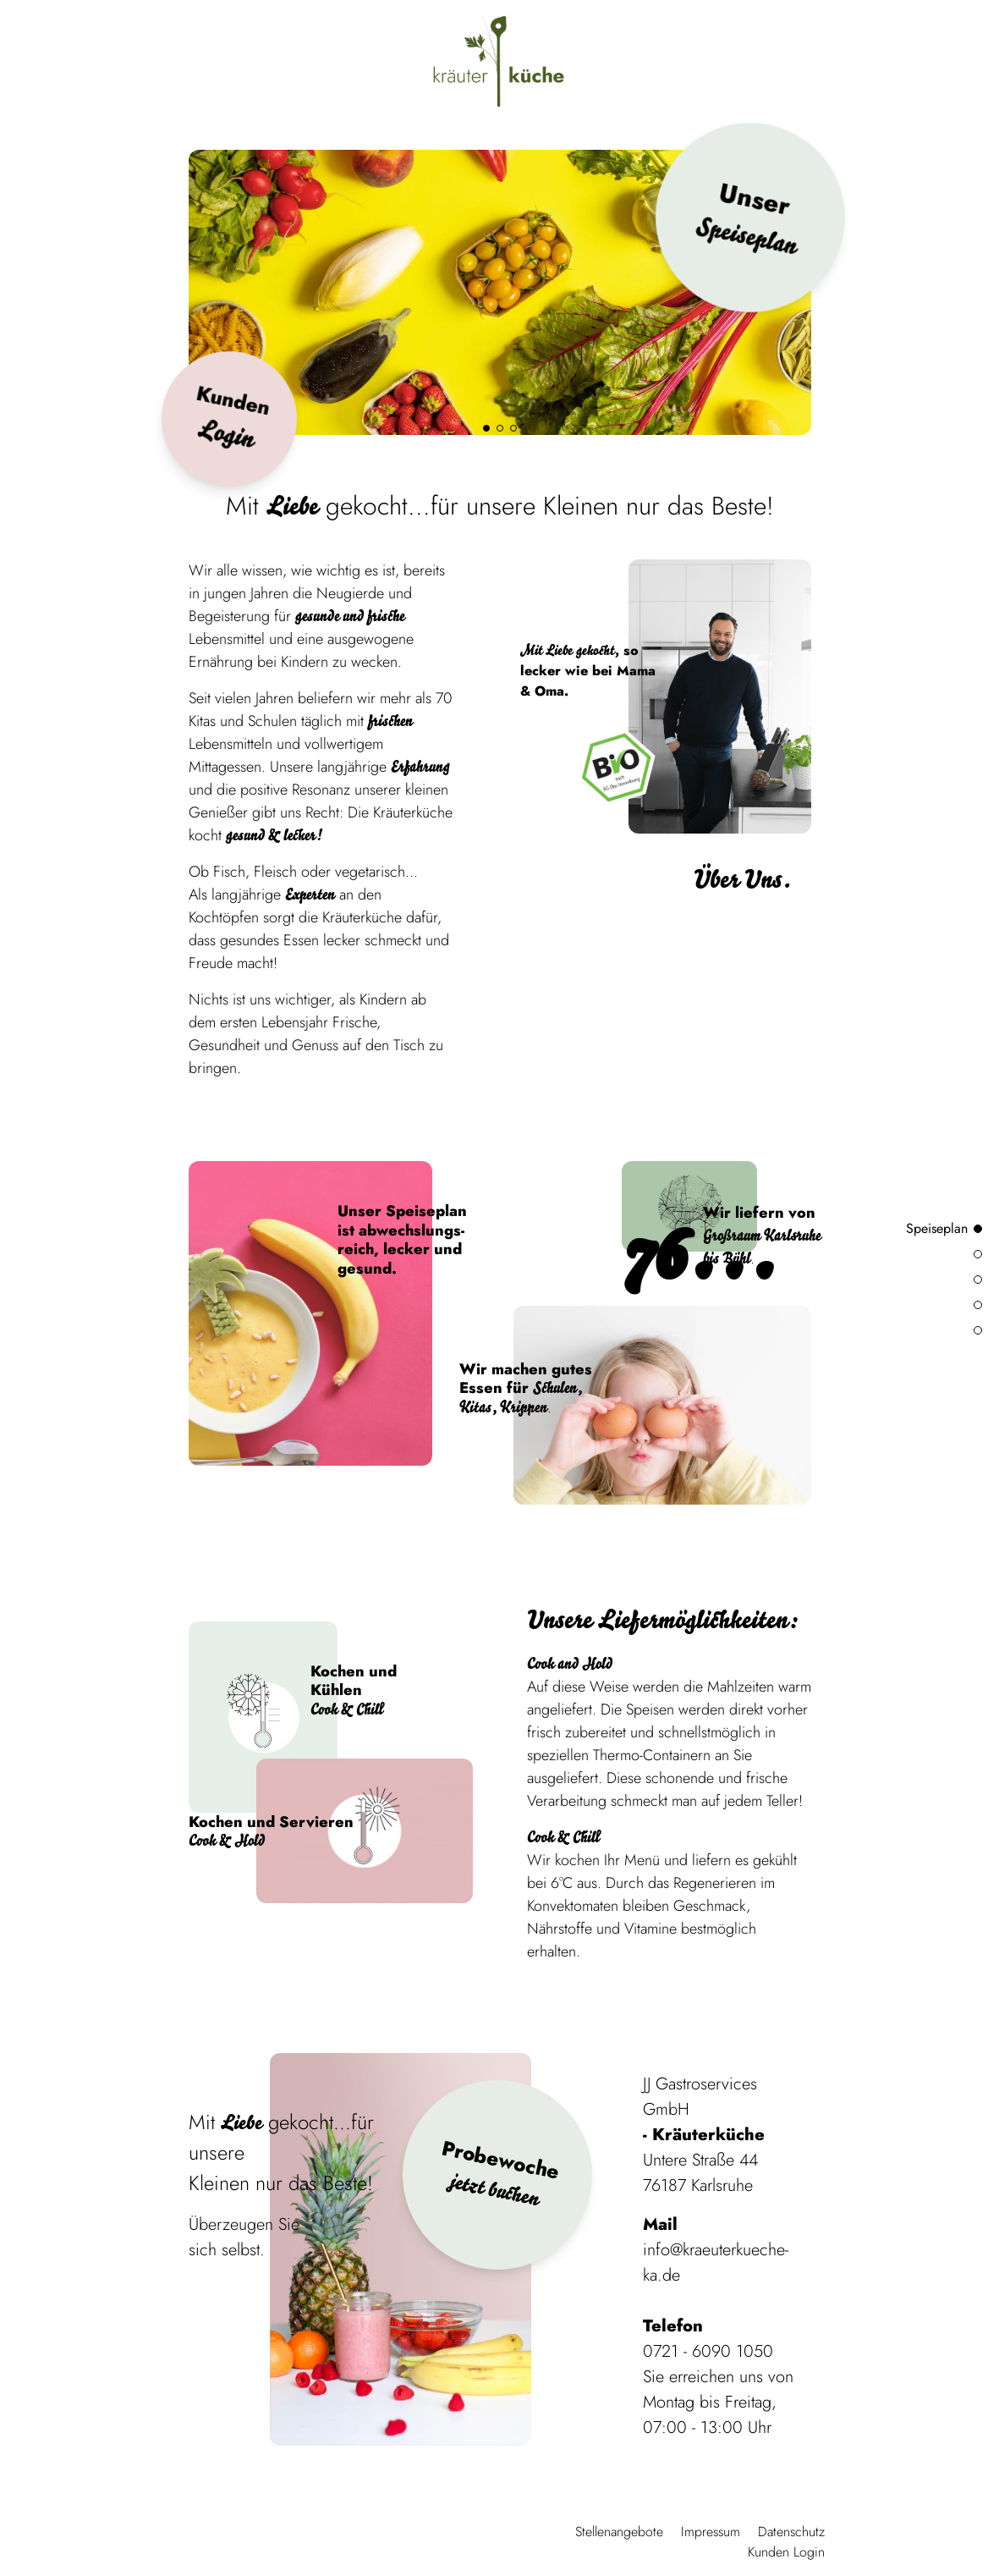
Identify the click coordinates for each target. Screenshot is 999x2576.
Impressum (710, 2531)
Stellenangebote (619, 2531)
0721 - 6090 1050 (708, 2351)
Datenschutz (791, 2531)
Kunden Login (786, 2552)
